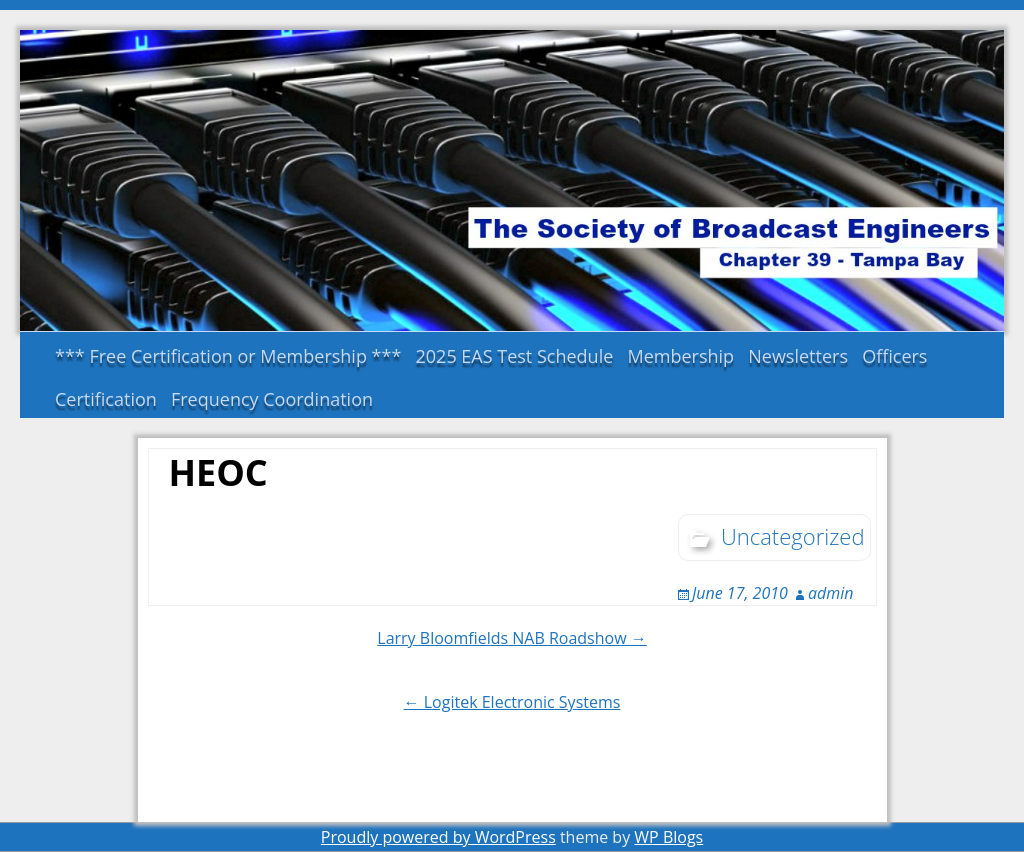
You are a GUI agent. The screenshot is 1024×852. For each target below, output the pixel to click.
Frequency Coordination (272, 399)
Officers (894, 356)
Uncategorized (793, 536)
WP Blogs (668, 837)
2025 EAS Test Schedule (515, 356)
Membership (680, 356)
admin (831, 593)
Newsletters (798, 356)
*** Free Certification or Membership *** (228, 356)
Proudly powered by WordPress (438, 837)
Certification (106, 399)
